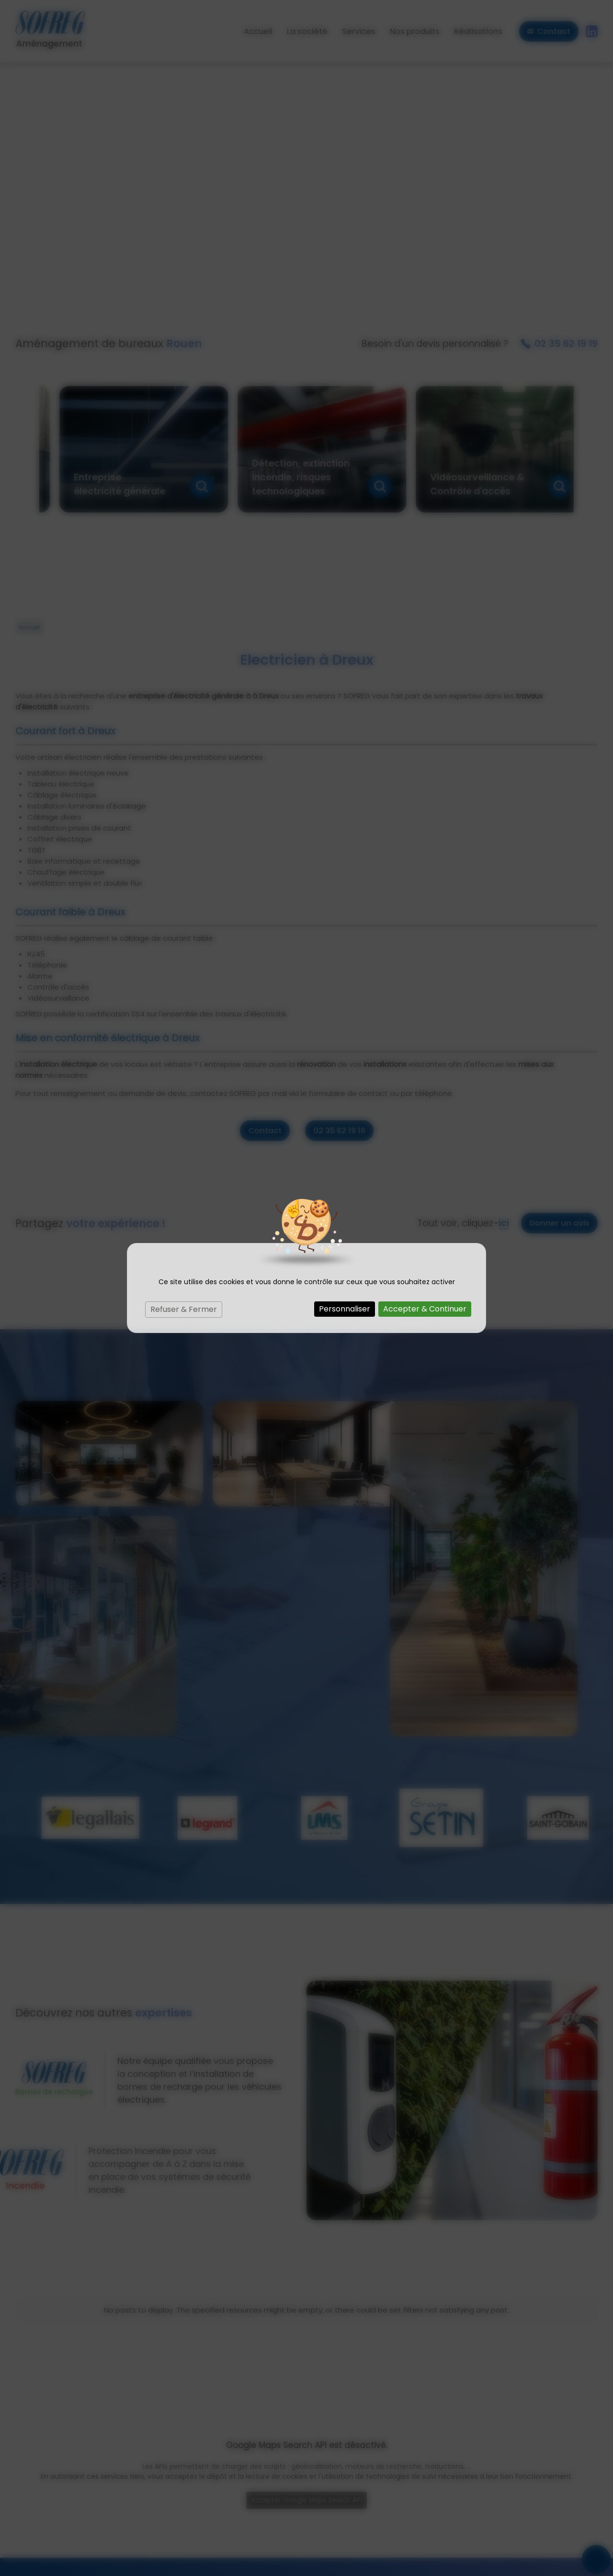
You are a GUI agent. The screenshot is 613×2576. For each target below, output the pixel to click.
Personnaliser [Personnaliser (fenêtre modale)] (344, 1308)
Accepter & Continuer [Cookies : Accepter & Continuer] (424, 1308)
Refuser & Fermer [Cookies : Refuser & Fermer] (183, 1309)
